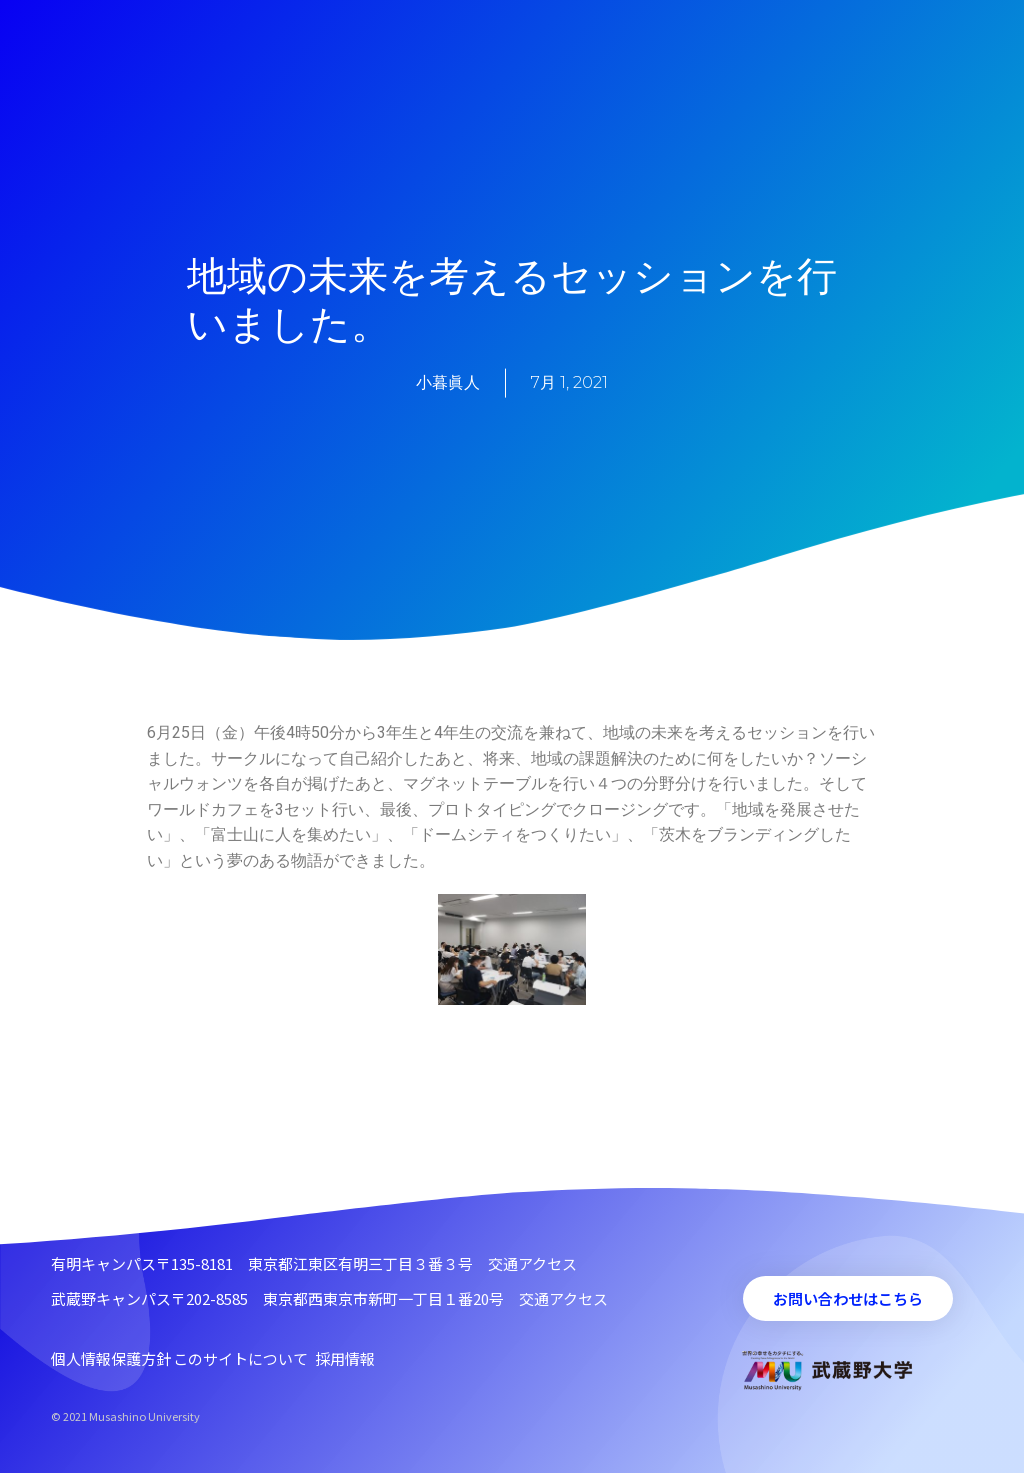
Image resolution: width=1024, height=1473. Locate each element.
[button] (848, 1298)
